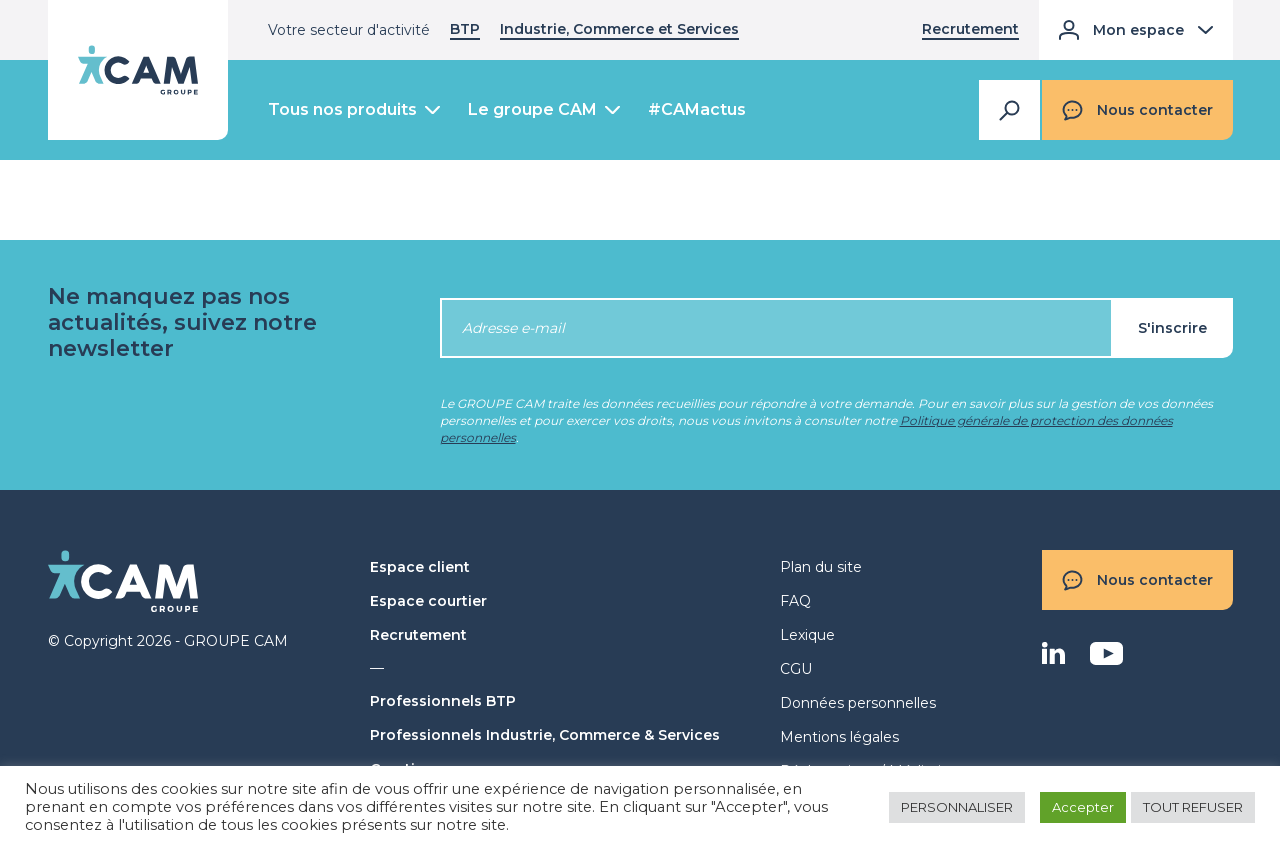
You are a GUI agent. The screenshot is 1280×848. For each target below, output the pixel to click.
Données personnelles (858, 703)
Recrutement (970, 29)
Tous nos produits (342, 109)
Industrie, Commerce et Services (619, 29)
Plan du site (821, 567)
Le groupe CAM (532, 109)
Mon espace (1136, 30)
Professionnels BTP (443, 701)
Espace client (420, 567)
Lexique (807, 635)
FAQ (795, 601)
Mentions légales (839, 737)
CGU (796, 669)
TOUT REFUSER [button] (1193, 807)
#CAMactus (697, 109)
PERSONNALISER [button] (957, 807)
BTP (465, 29)
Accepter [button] (1083, 807)
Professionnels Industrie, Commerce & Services (545, 735)
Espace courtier (428, 601)
